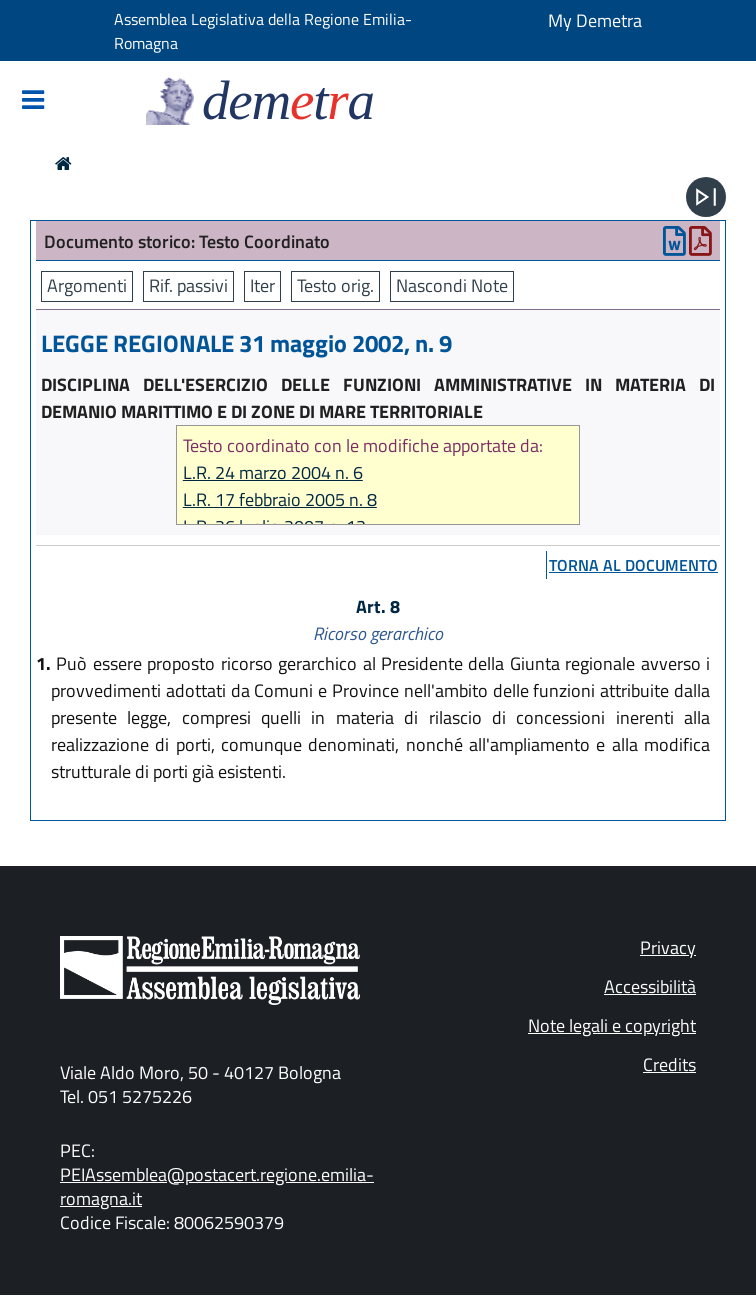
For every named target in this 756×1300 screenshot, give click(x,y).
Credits (669, 1064)
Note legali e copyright (612, 1025)
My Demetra (595, 20)
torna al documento (633, 565)
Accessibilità (650, 986)
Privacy (668, 947)
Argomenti (87, 285)
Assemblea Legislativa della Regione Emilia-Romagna (263, 31)
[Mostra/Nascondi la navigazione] (33, 101)
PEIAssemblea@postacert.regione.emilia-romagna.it (217, 1186)
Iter (262, 285)
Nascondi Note (452, 285)
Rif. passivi (188, 285)
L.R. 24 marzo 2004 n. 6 (273, 472)
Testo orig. (335, 285)
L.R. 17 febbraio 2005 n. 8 (280, 499)
